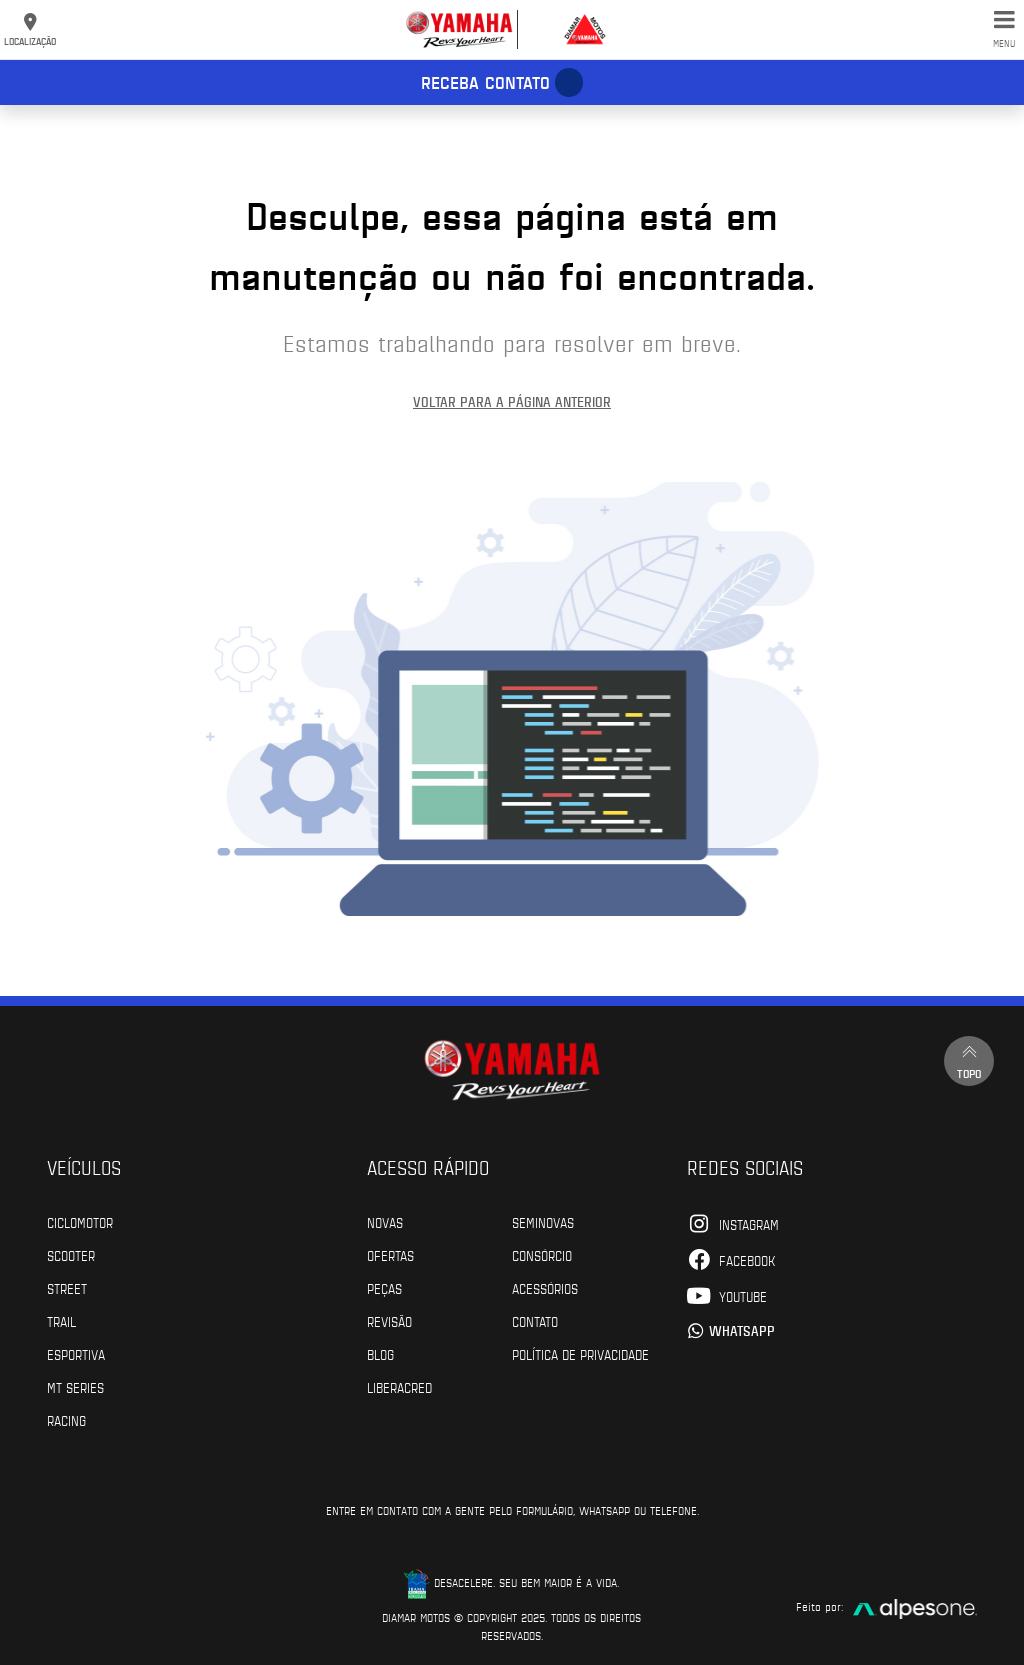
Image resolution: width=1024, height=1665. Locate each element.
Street (67, 1288)
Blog (380, 1354)
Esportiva (76, 1354)
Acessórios (545, 1288)
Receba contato (485, 82)
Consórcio (542, 1255)
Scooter (71, 1255)
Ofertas (390, 1255)
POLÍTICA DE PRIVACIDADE (580, 1354)
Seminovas (543, 1222)
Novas (385, 1222)
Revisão (389, 1321)
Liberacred (399, 1387)
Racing (66, 1420)
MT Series (75, 1387)
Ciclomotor (80, 1222)
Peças (384, 1288)
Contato (535, 1321)
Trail (61, 1321)
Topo (969, 1060)
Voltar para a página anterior (512, 401)
